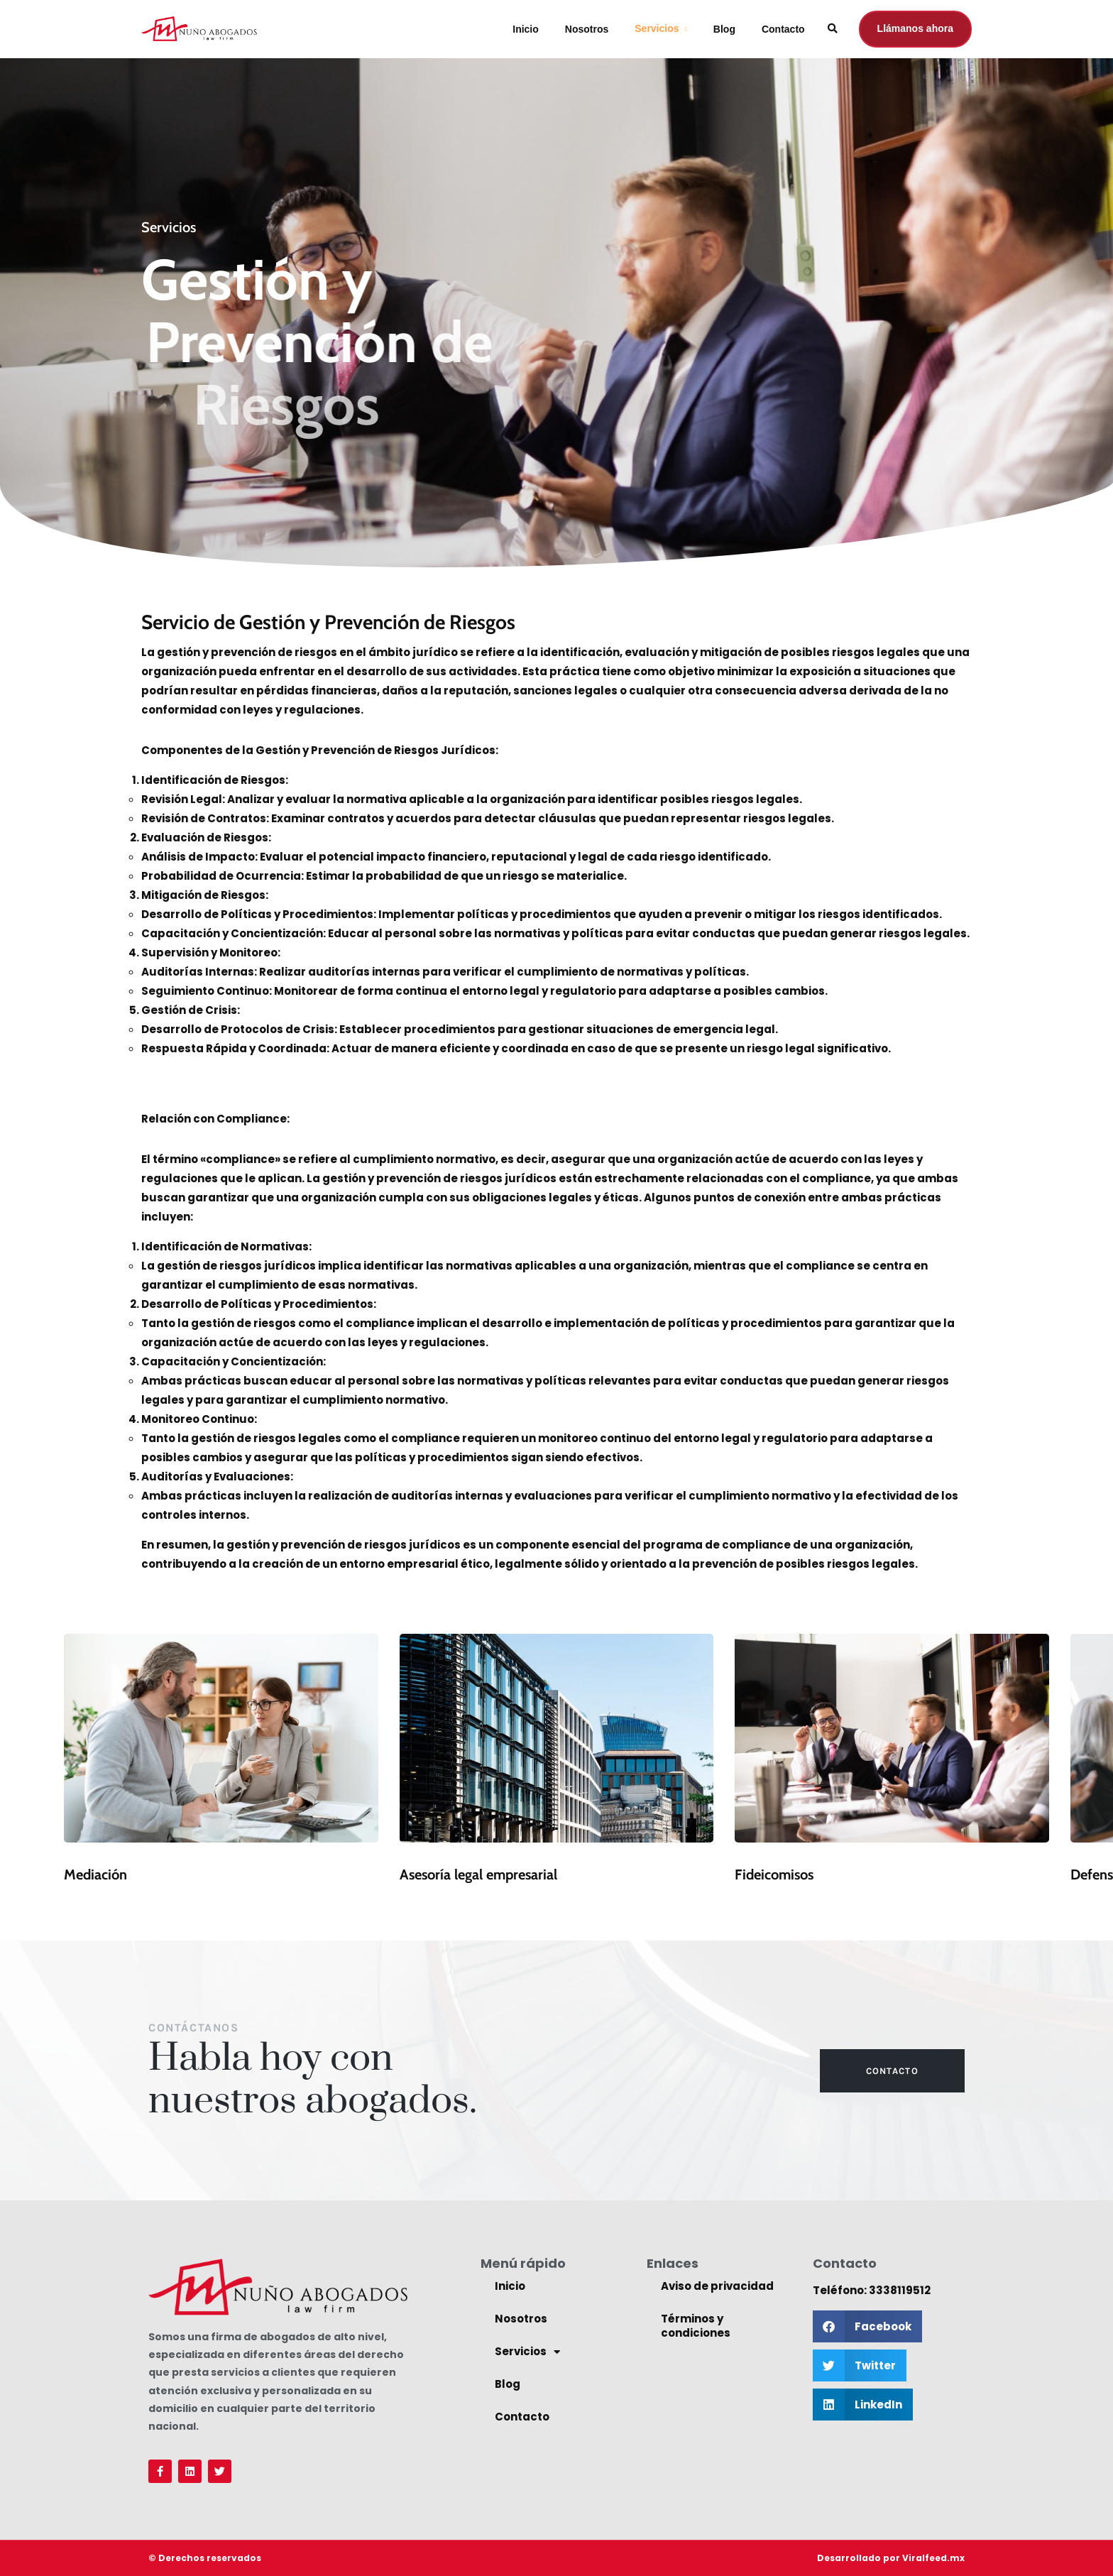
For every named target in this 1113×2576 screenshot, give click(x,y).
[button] (867, 2326)
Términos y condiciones (695, 2325)
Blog (724, 29)
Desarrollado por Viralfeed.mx (891, 2558)
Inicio (525, 29)
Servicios (657, 28)
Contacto (783, 29)
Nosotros (586, 29)
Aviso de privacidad (717, 2285)
